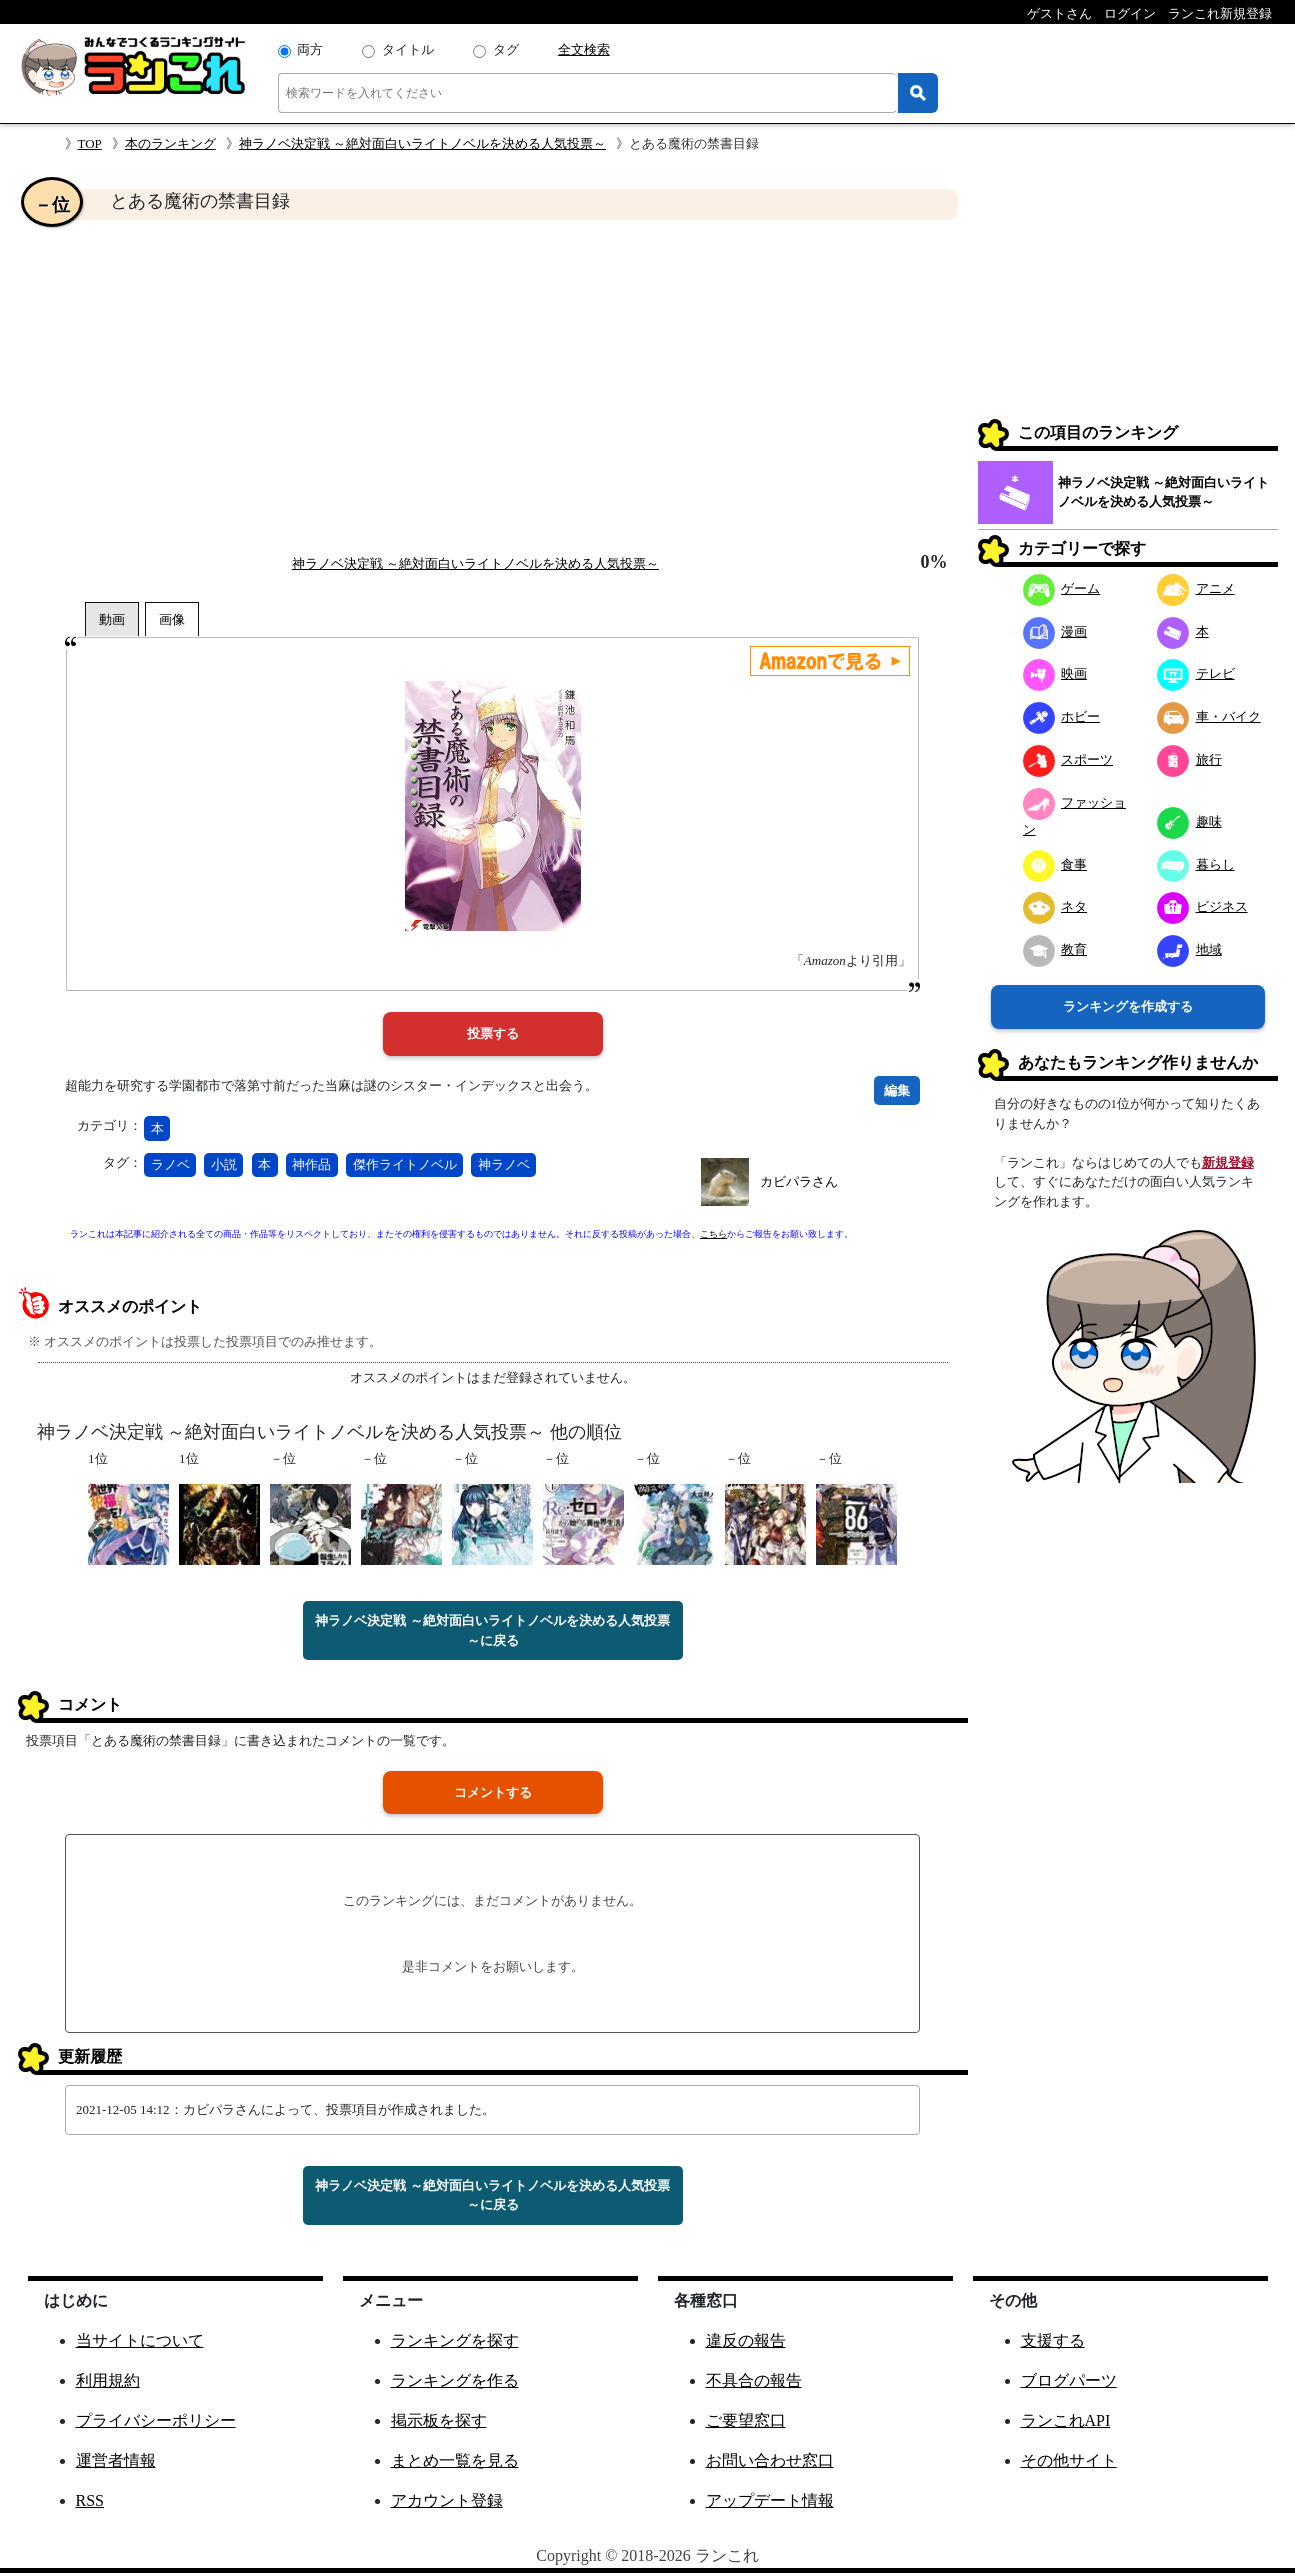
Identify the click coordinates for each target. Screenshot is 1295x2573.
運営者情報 (116, 2460)
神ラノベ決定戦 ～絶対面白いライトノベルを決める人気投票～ (422, 143)
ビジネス (1202, 906)
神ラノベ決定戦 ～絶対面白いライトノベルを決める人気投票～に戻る (492, 1630)
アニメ (1196, 588)
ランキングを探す (455, 2340)
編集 (897, 1090)
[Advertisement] (493, 386)
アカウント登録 (447, 2500)
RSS (90, 2500)
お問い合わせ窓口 (770, 2460)
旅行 (1189, 759)
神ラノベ (504, 1164)
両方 (310, 49)
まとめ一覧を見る (455, 2460)
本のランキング (170, 143)
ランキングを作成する (1128, 1006)
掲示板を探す (439, 2420)
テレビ (1196, 673)
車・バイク (1209, 716)
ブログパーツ (1069, 2380)
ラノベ (170, 1164)
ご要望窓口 (746, 2420)
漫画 (1055, 631)
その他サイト (1069, 2460)
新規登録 (1228, 1162)
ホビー (1062, 716)
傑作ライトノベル (405, 1164)
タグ (506, 49)
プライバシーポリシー (156, 2420)
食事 (1055, 864)
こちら (713, 1234)
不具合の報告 (754, 2380)
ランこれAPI (1066, 2420)
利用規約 (108, 2380)
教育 (1055, 949)
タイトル (408, 49)
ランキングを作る (455, 2380)
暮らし (1196, 864)
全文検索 (584, 49)
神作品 (311, 1164)
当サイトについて (140, 2340)
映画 (1055, 673)
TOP (90, 143)
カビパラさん (799, 1181)
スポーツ (1068, 759)
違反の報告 (746, 2340)
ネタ (1055, 906)
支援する (1053, 2340)
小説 (224, 1164)
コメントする (493, 1792)
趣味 (1189, 821)
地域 (1189, 949)
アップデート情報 (770, 2500)
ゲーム (1062, 588)
